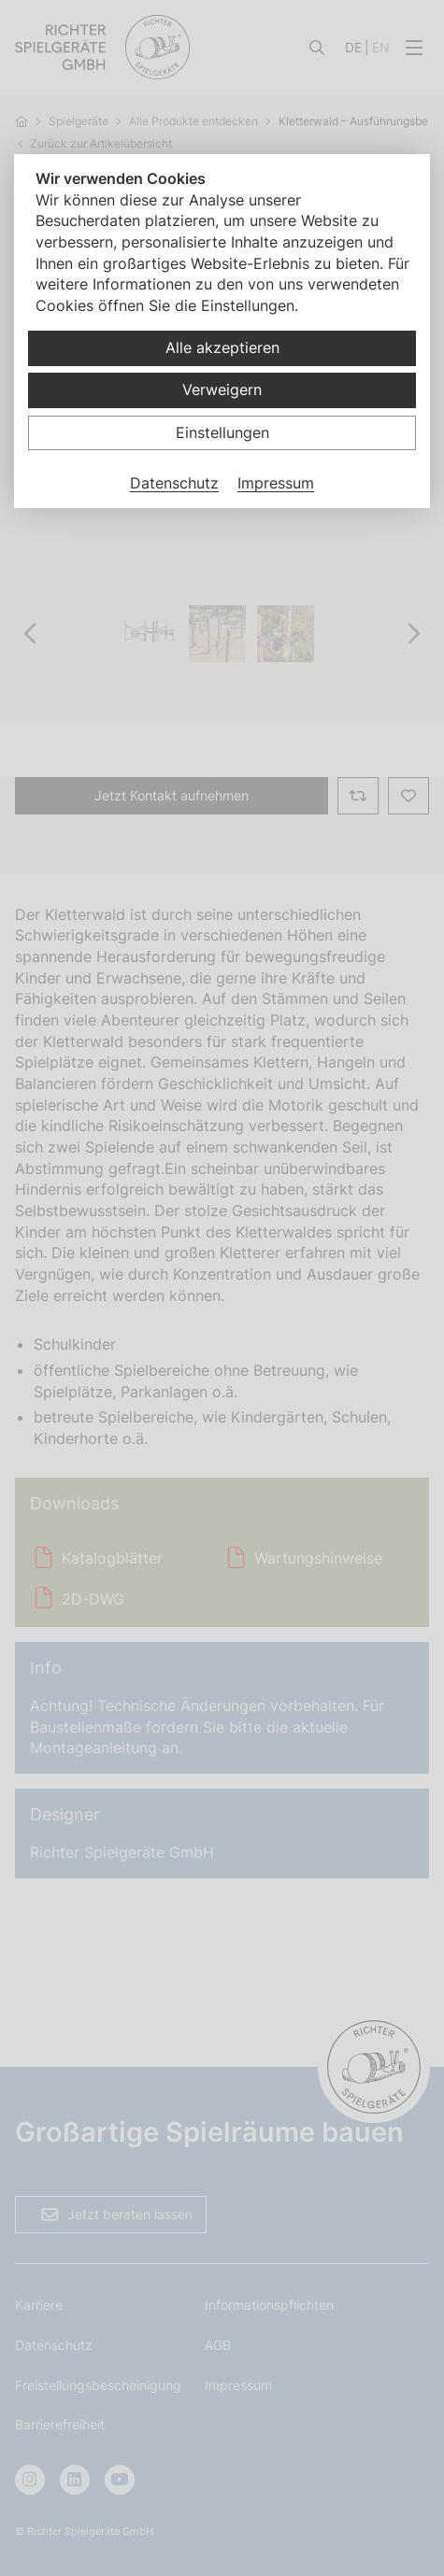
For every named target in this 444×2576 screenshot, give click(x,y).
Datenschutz (174, 483)
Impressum (275, 483)
